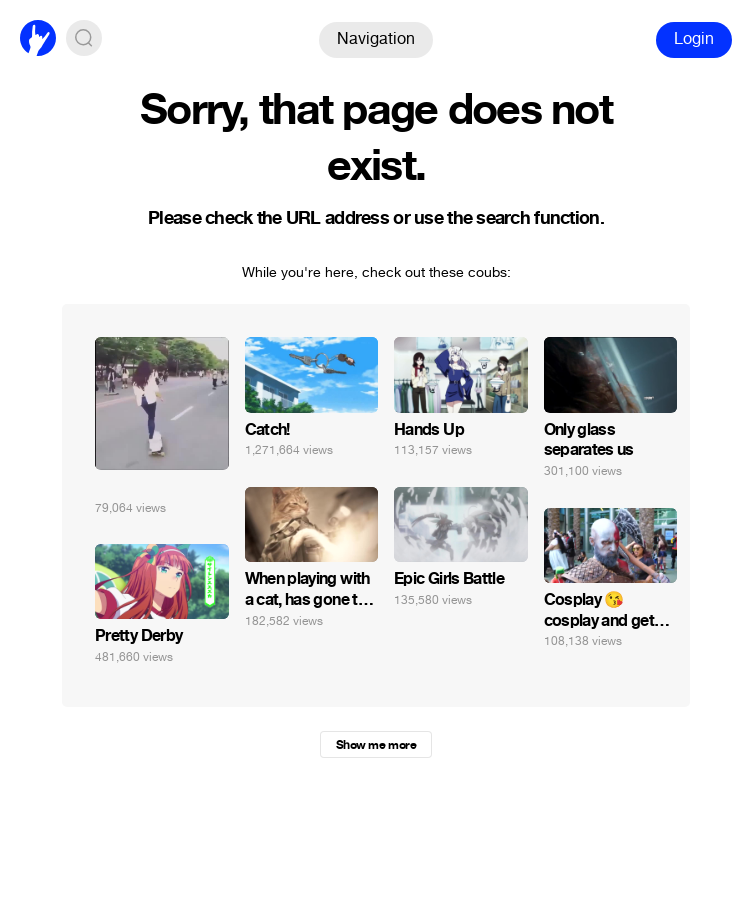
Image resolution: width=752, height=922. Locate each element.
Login (694, 38)
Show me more (376, 745)
